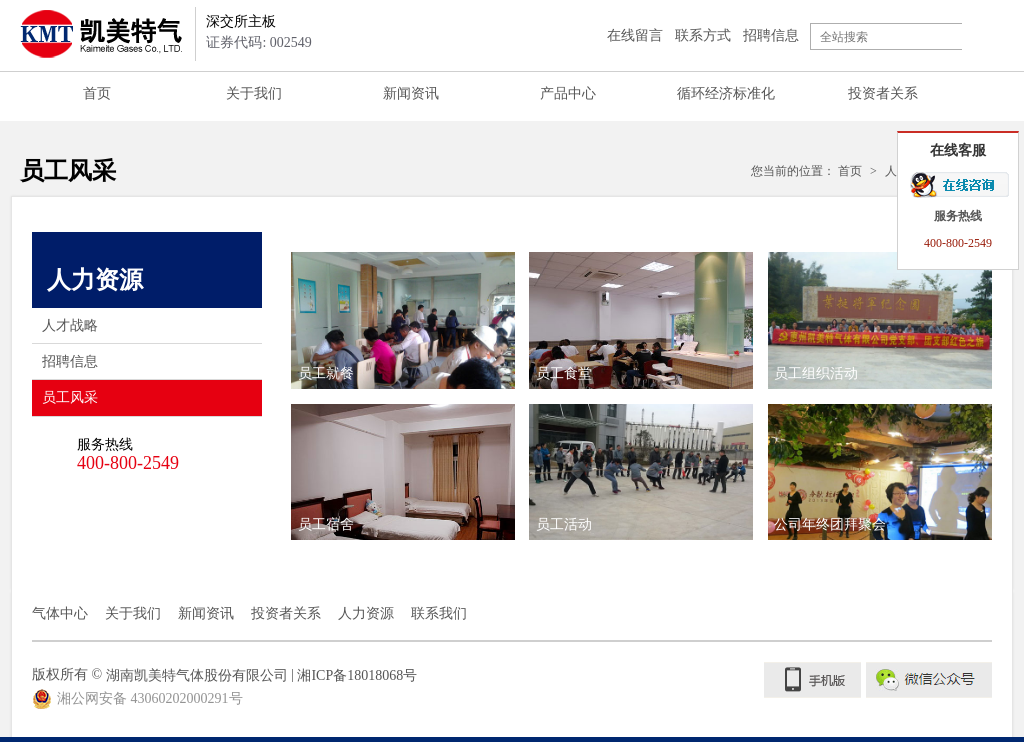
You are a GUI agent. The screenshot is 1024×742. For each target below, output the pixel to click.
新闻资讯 (411, 93)
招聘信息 (771, 35)
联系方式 (703, 35)
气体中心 (60, 613)
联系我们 (439, 613)
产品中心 (568, 93)
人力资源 (366, 613)
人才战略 (70, 325)
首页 (97, 93)
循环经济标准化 (726, 93)
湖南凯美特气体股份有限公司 (197, 675)
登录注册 (563, 35)
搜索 (983, 36)
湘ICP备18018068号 (357, 675)
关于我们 (254, 93)
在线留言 (635, 35)
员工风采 (152, 397)
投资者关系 (883, 93)
